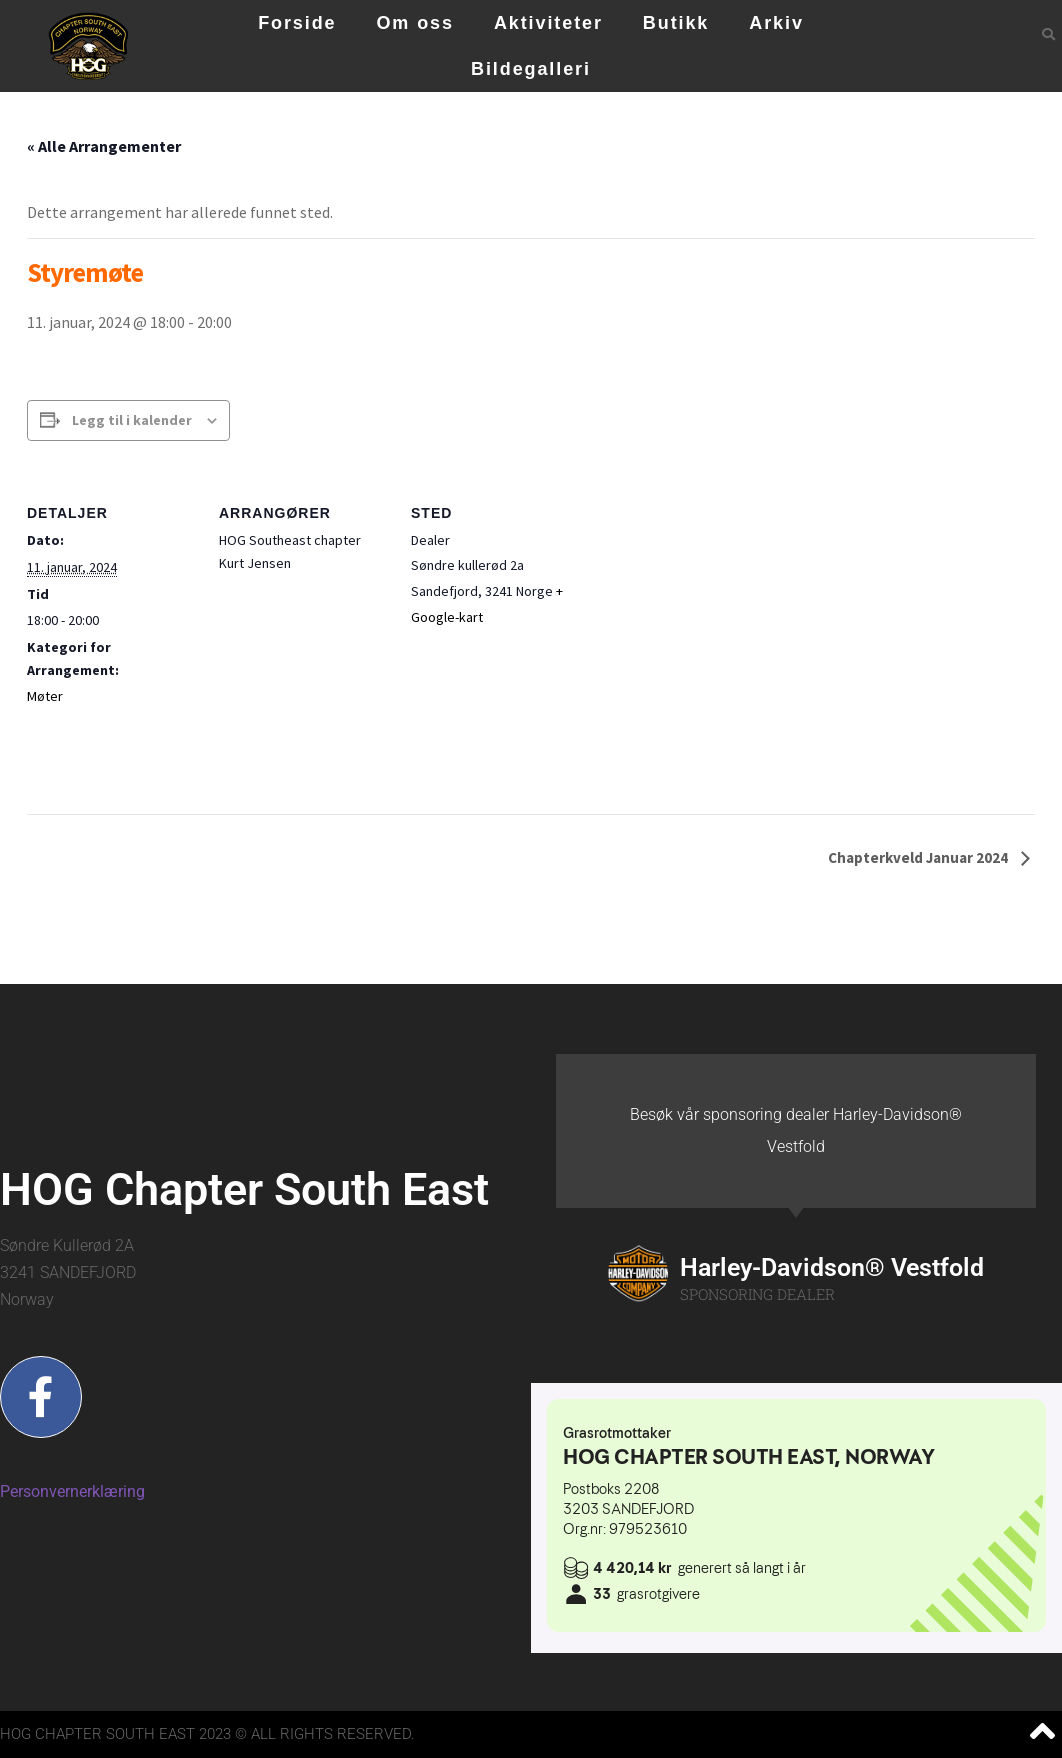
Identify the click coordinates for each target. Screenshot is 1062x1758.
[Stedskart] (708, 610)
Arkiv (776, 23)
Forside (297, 23)
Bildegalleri (531, 69)
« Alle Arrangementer (104, 146)
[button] (1049, 34)
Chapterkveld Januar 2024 (919, 857)
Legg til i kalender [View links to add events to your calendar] (132, 420)
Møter (45, 696)
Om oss (414, 23)
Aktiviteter (548, 23)
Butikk (676, 23)
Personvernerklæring (72, 1491)
